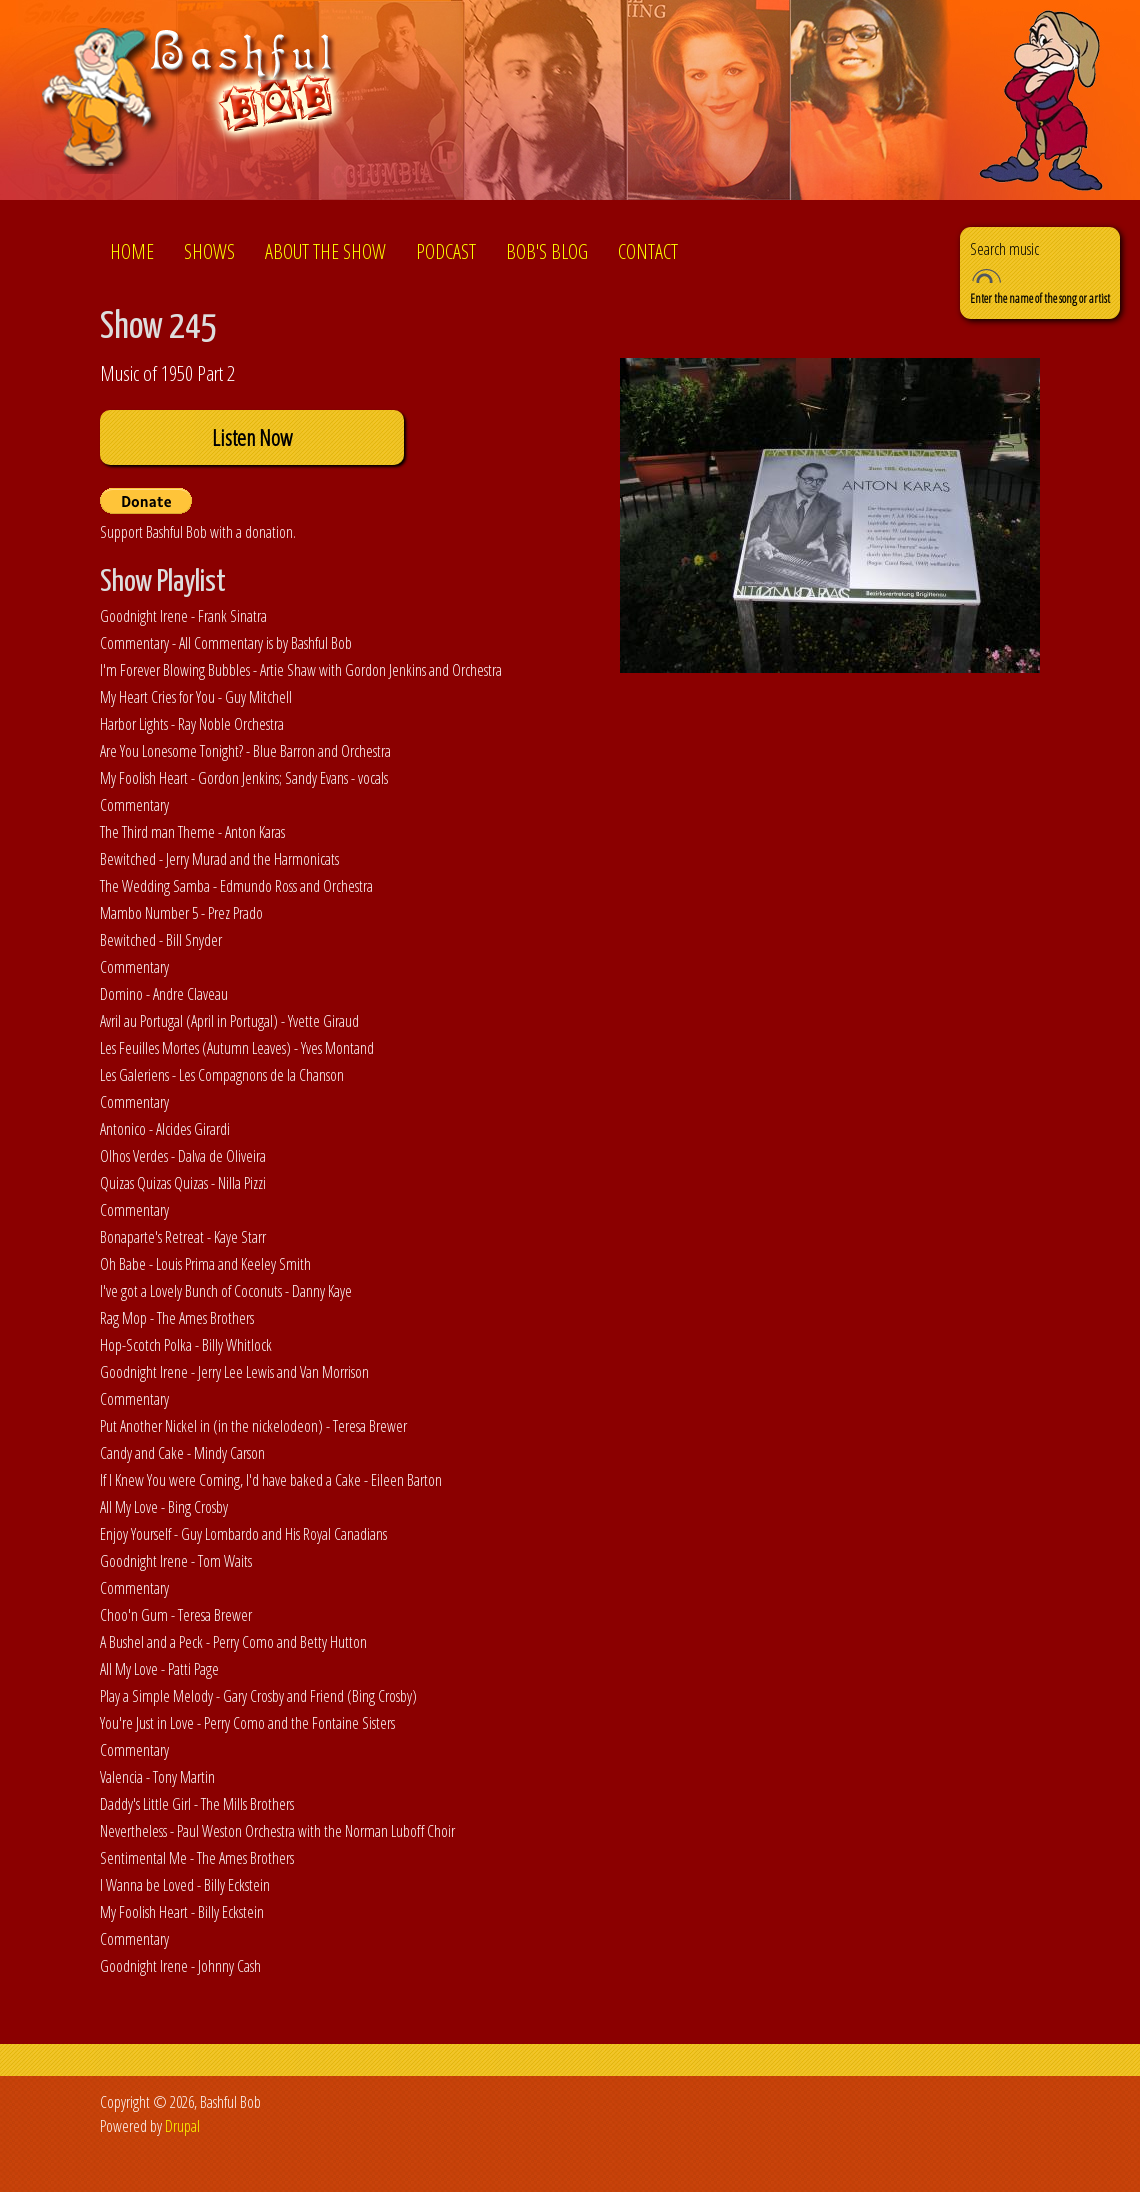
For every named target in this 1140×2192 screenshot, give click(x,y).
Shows (209, 251)
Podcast (446, 251)
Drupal (182, 2126)
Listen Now (252, 437)
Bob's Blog (547, 251)
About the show (325, 251)
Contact (648, 251)
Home (132, 251)
